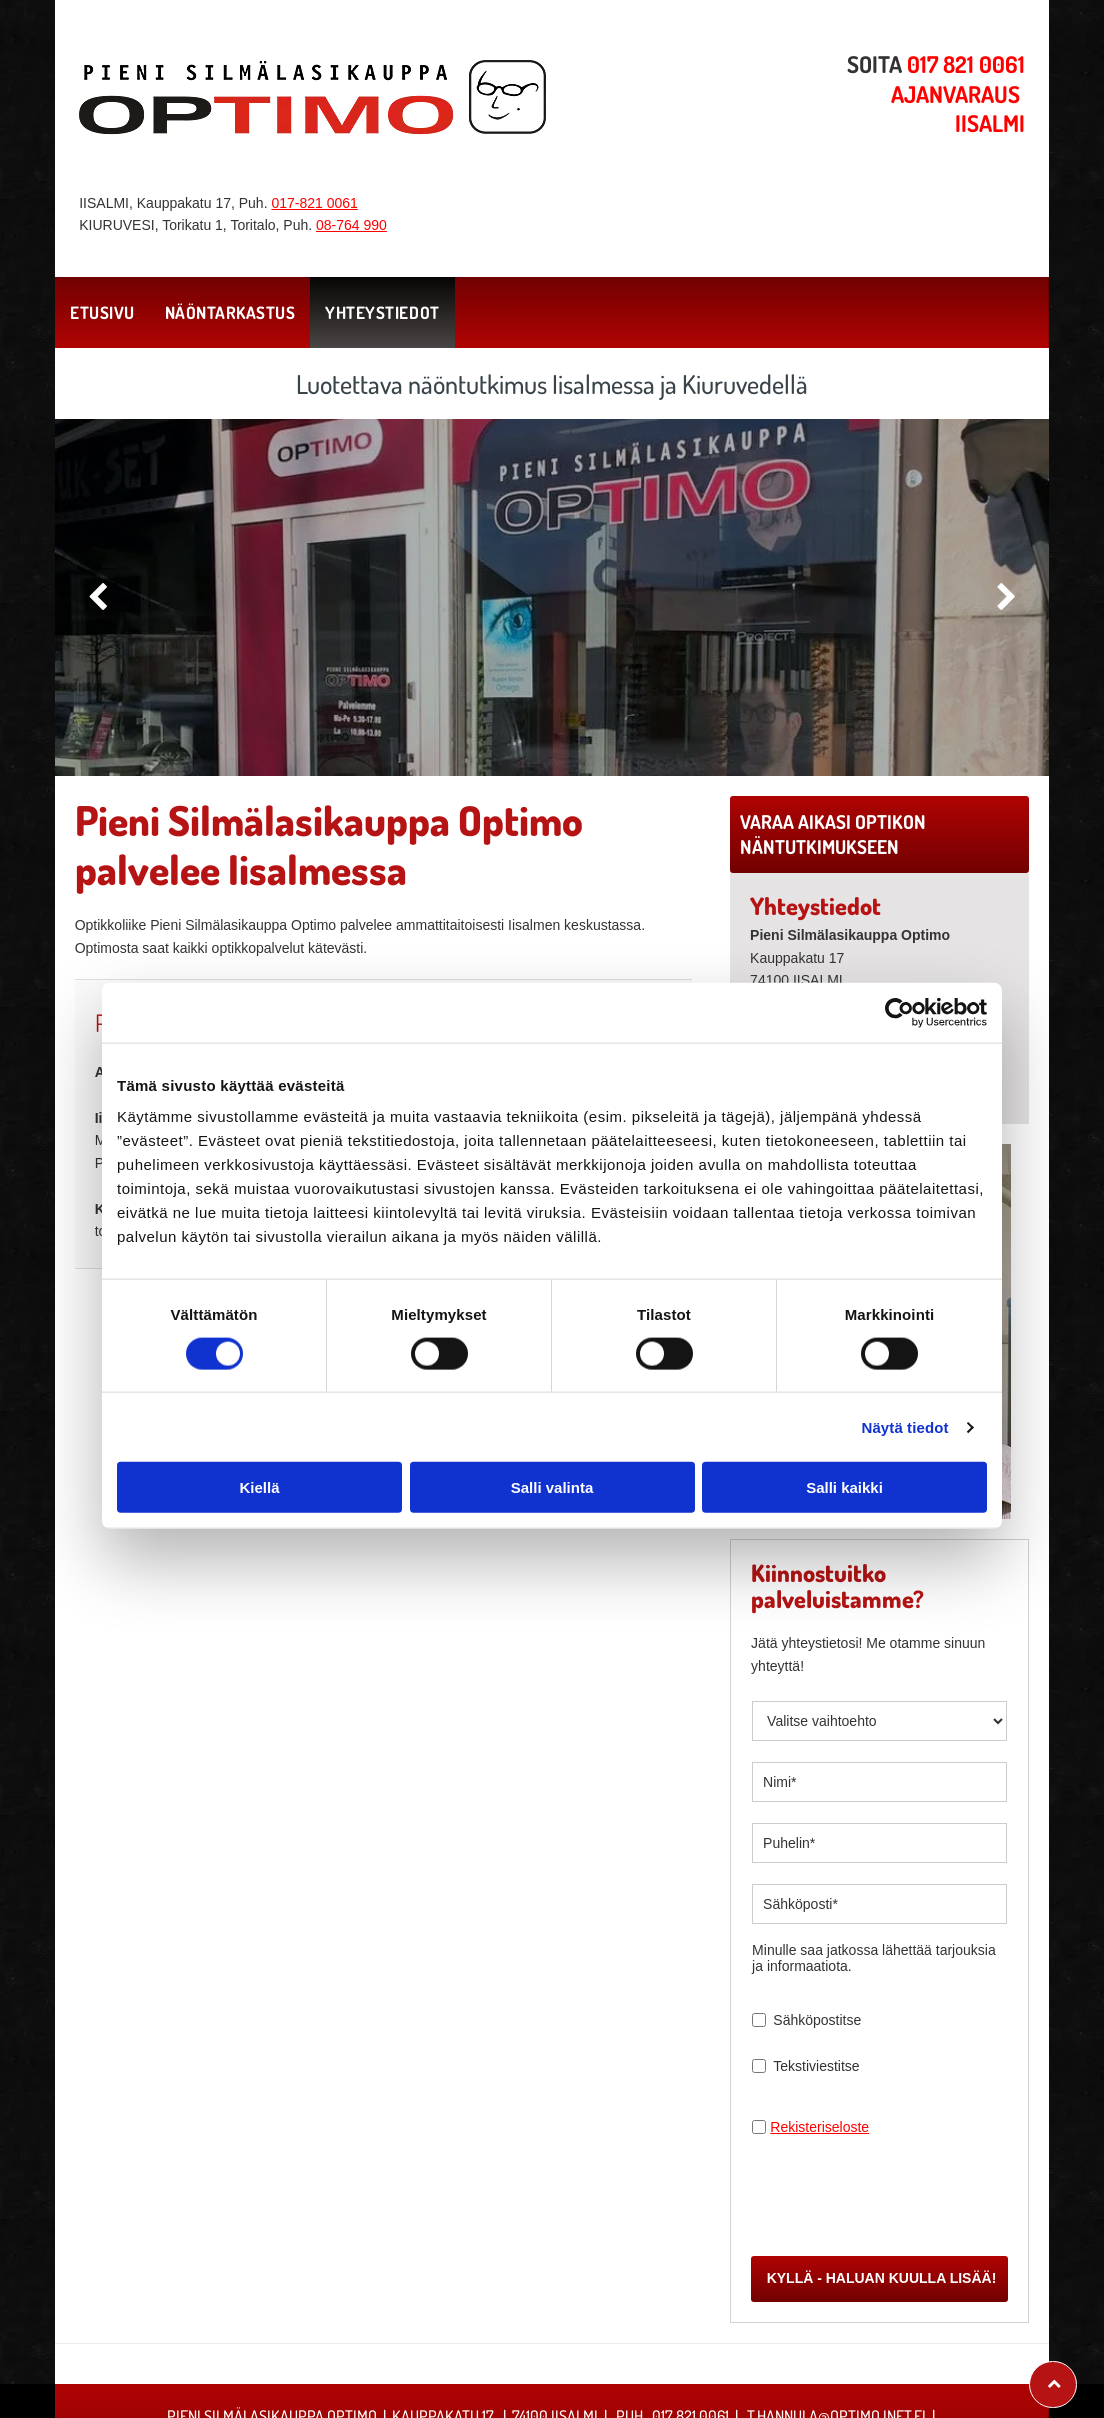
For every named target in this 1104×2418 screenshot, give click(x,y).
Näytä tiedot (905, 1380)
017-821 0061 (314, 203)
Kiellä (259, 1440)
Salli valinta (552, 1440)
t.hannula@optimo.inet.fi (836, 2323)
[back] (97, 597)
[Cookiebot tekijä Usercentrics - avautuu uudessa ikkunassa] (899, 966)
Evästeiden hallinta (552, 2384)
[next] (1006, 597)
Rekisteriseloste (819, 2127)
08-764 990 (351, 225)
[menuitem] (102, 312)
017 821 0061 (690, 2323)
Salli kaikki (844, 1440)
